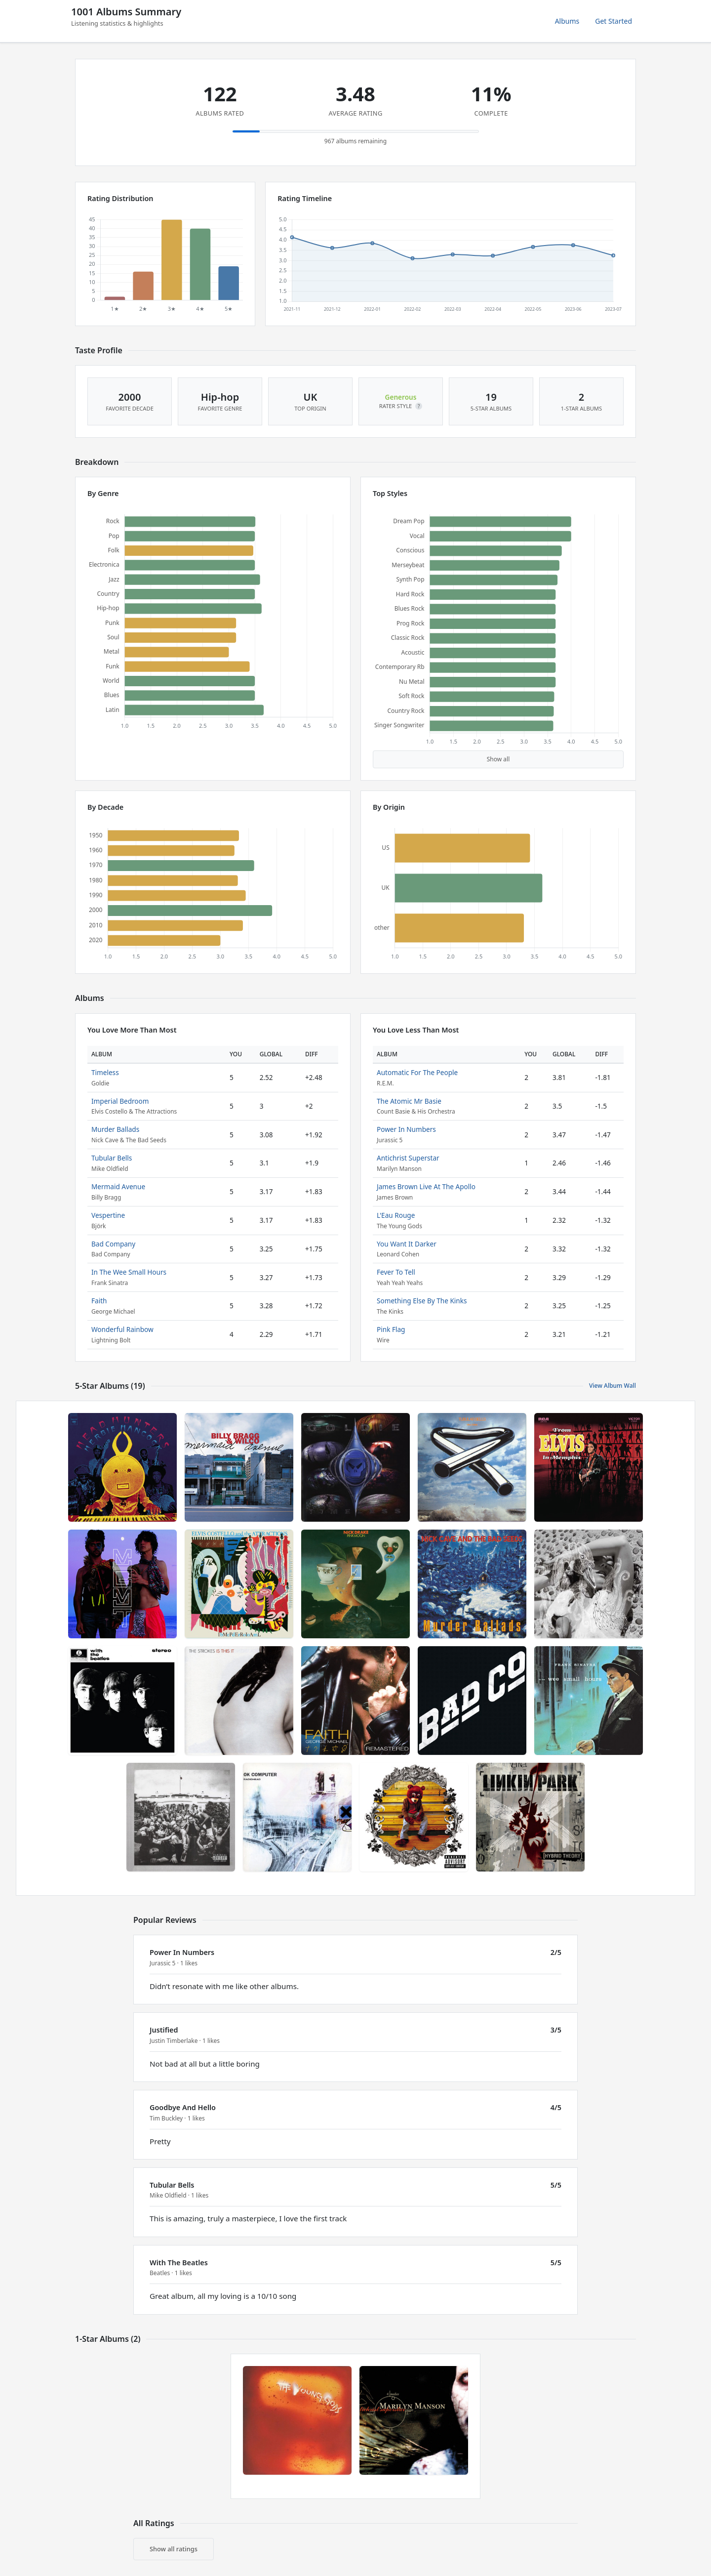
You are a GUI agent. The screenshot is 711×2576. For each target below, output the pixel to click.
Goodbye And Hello (183, 2107)
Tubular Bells (111, 1158)
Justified (164, 2030)
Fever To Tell (396, 1272)
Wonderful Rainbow (122, 1329)
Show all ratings (174, 2548)
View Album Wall (612, 1385)
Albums (567, 21)
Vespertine (108, 1215)
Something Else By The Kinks (422, 1300)
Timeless (105, 1072)
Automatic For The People (417, 1072)
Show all (498, 759)
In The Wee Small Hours (128, 1272)
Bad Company (113, 1243)
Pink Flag (391, 1329)
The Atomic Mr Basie (409, 1101)
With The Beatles (179, 2262)
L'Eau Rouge (396, 1215)
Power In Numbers (406, 1129)
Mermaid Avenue (118, 1186)
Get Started (613, 21)
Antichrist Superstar (408, 1158)
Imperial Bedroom (120, 1101)
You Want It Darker (406, 1243)
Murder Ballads (115, 1129)
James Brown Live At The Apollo (426, 1186)
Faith (99, 1300)
